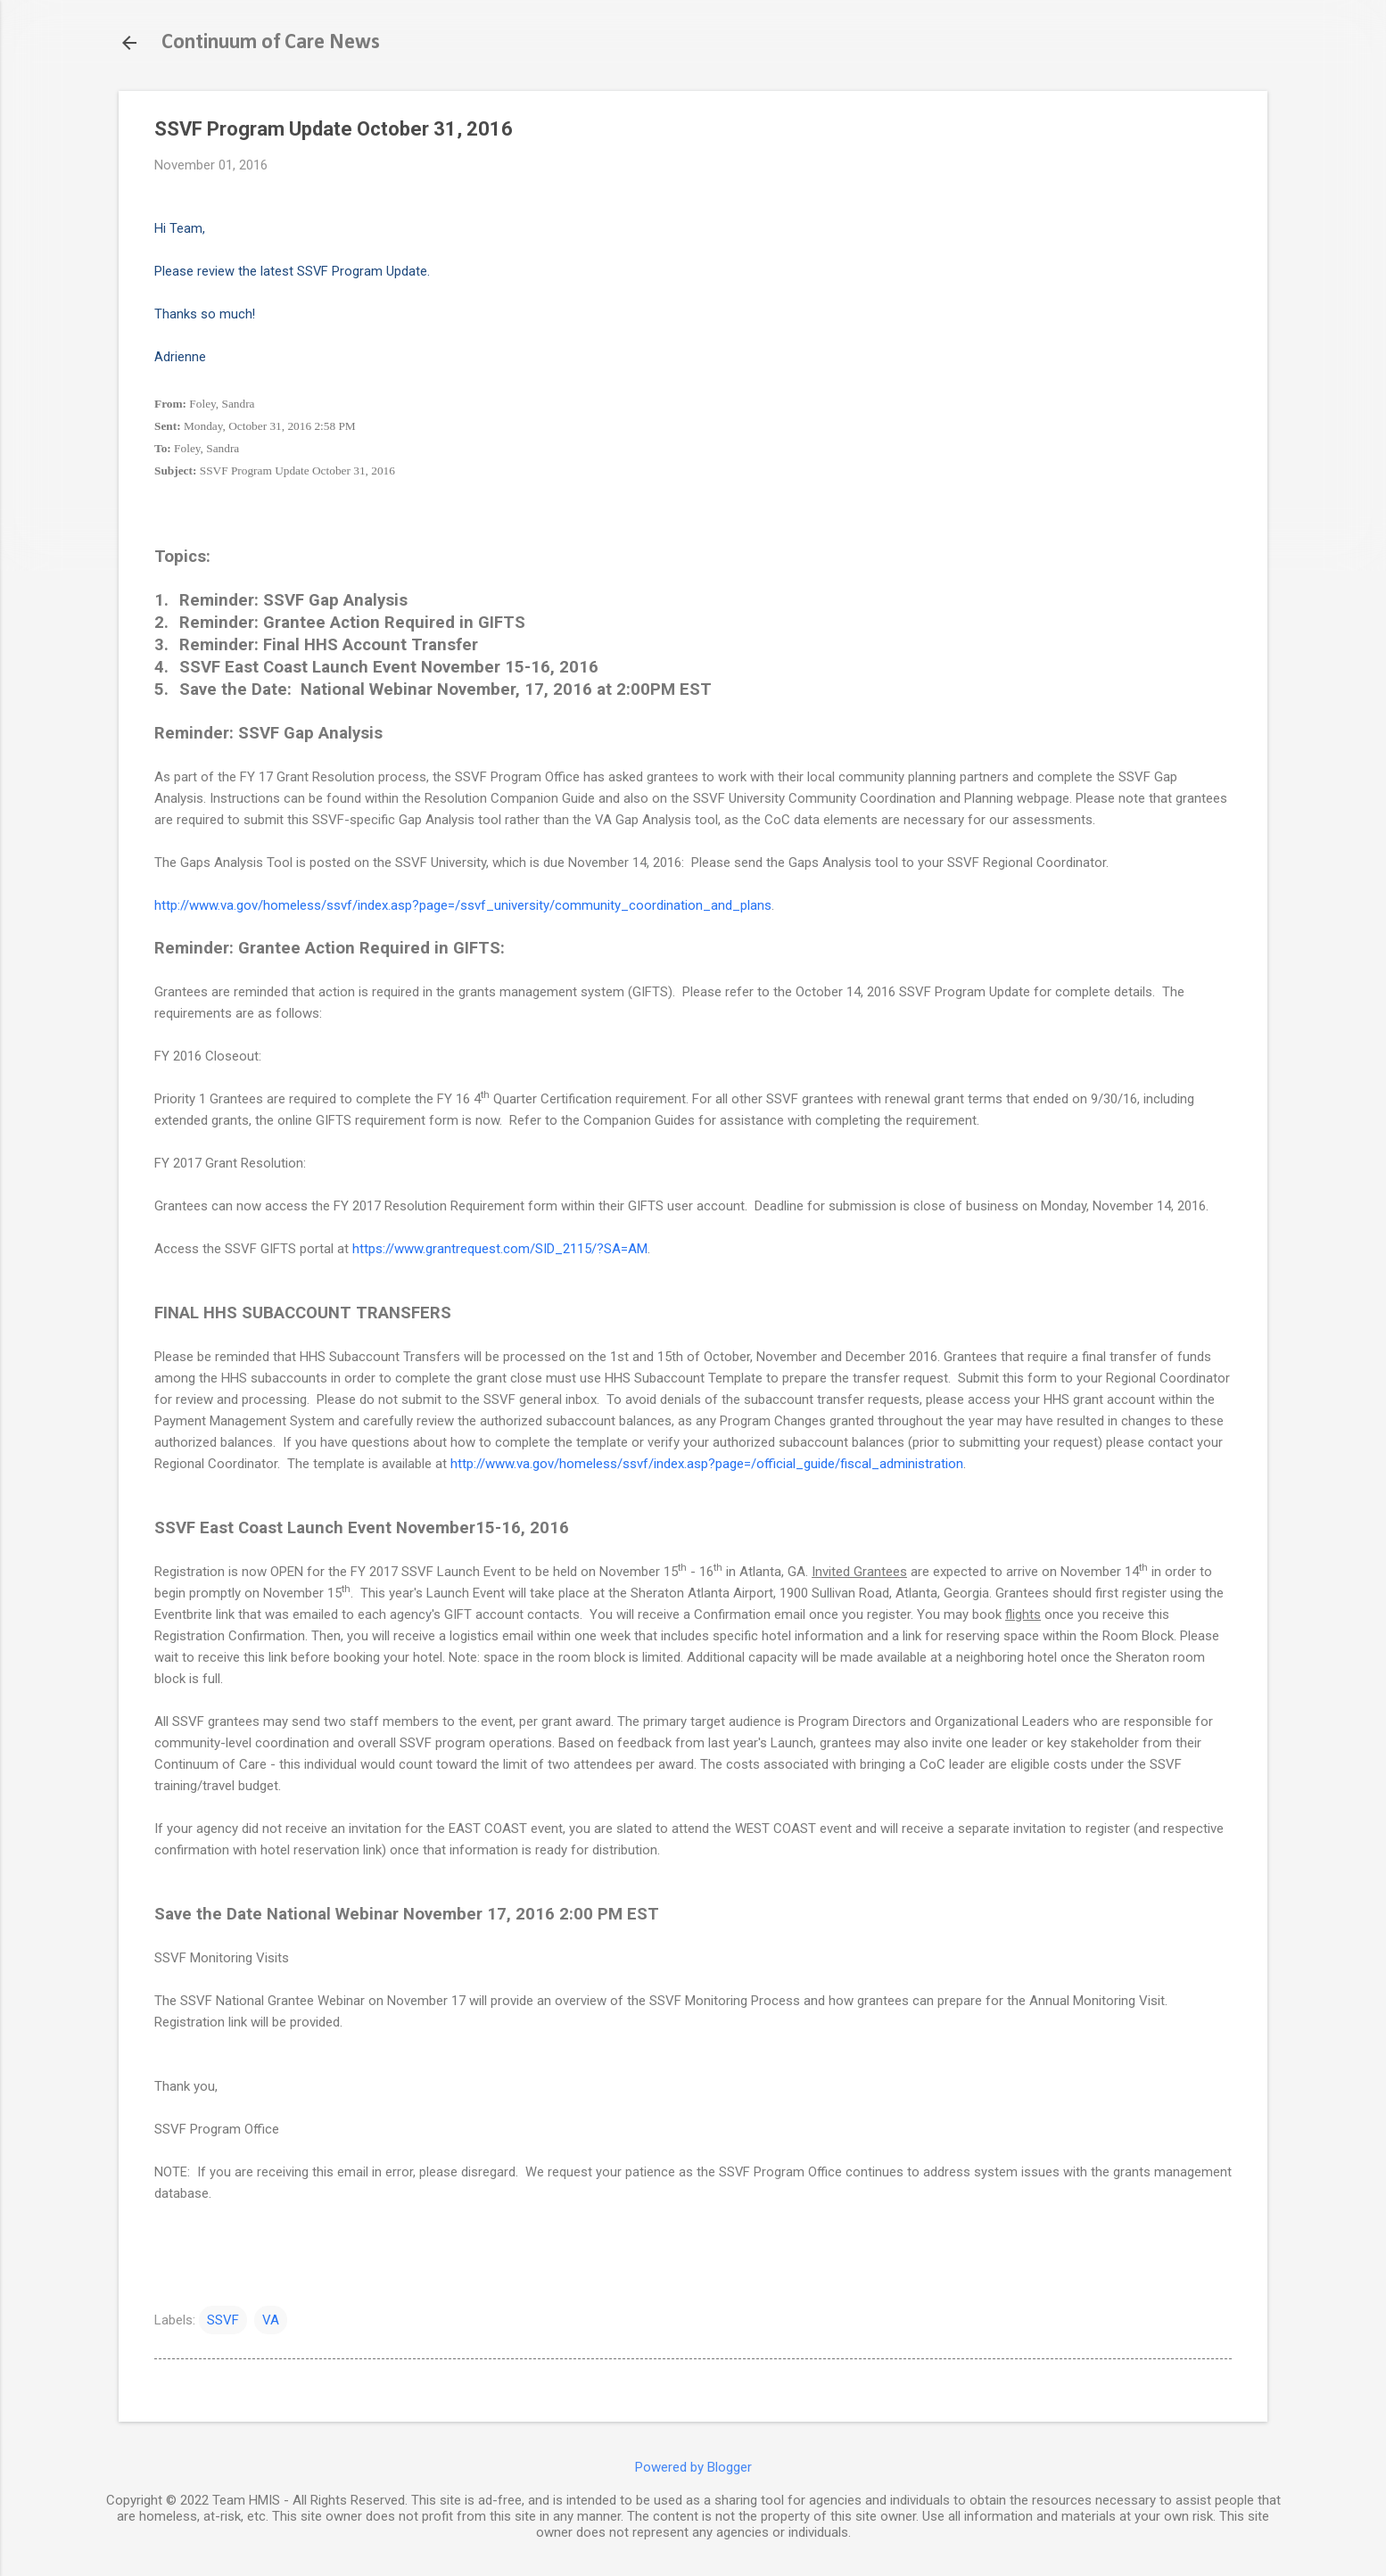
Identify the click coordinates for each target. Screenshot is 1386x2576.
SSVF (223, 2320)
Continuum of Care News (270, 43)
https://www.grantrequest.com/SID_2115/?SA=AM (500, 1249)
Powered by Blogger (693, 2467)
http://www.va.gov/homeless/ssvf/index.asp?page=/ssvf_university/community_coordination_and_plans (462, 905)
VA (270, 2320)
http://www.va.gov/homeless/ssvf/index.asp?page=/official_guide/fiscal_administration (706, 1464)
